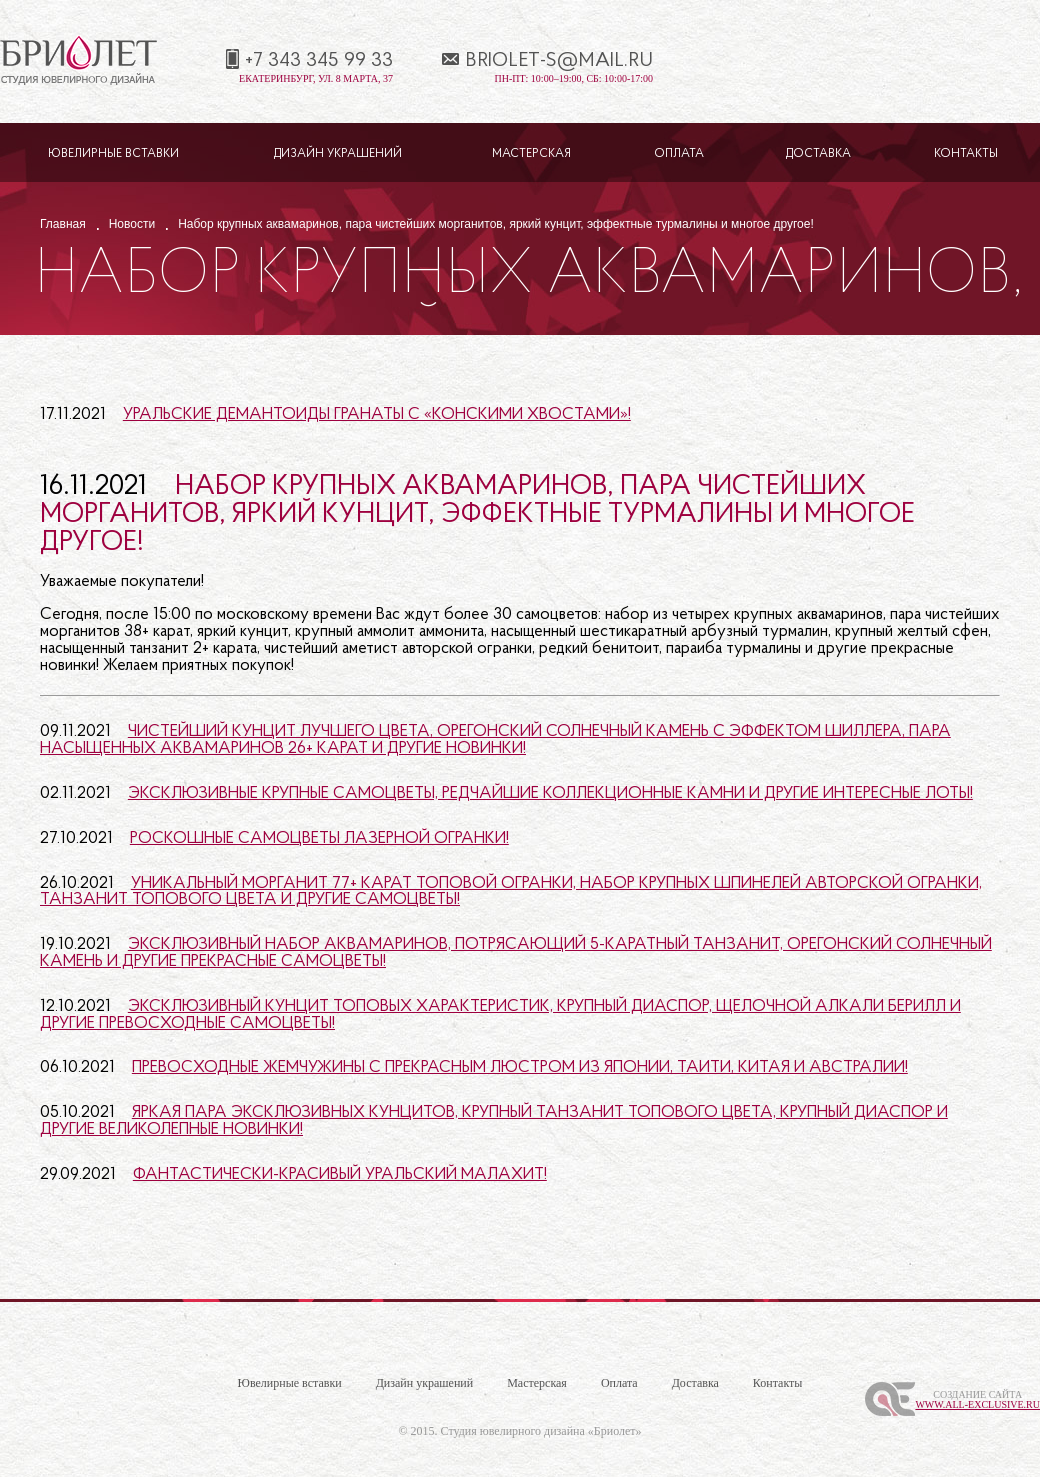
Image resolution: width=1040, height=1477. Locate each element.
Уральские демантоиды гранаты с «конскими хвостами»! (377, 414)
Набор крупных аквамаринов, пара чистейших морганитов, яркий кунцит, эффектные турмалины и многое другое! (477, 515)
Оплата (679, 154)
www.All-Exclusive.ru (977, 1404)
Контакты (966, 154)
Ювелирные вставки (113, 154)
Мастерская (531, 154)
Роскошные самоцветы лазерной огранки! (319, 838)
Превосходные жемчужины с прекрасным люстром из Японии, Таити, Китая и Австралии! (520, 1067)
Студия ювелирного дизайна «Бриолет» (541, 1431)
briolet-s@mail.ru (559, 61)
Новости (132, 224)
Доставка (818, 154)
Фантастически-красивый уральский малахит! (340, 1174)
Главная (63, 224)
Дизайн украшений (338, 154)
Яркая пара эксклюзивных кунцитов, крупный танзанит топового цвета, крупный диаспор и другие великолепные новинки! (494, 1121)
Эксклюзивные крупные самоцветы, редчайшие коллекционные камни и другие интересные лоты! (550, 793)
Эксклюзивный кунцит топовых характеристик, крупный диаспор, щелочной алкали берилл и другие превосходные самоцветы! (500, 1015)
